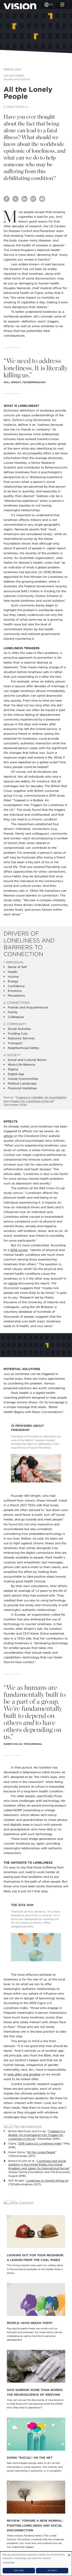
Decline (19, 2570)
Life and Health (14, 75)
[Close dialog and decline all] (69, 2553)
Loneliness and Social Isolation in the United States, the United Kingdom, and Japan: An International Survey (38, 2164)
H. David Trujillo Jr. (16, 106)
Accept (52, 2570)
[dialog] (36, 2563)
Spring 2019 (12, 69)
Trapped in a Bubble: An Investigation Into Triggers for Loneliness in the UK (36, 2134)
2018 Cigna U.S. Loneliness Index (40, 2143)
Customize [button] (8, 2562)
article (8, 1136)
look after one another (24, 2074)
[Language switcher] (46, 4)
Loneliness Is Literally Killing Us (47, 2180)
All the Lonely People (41, 2152)
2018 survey (19, 1250)
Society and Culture (17, 79)
